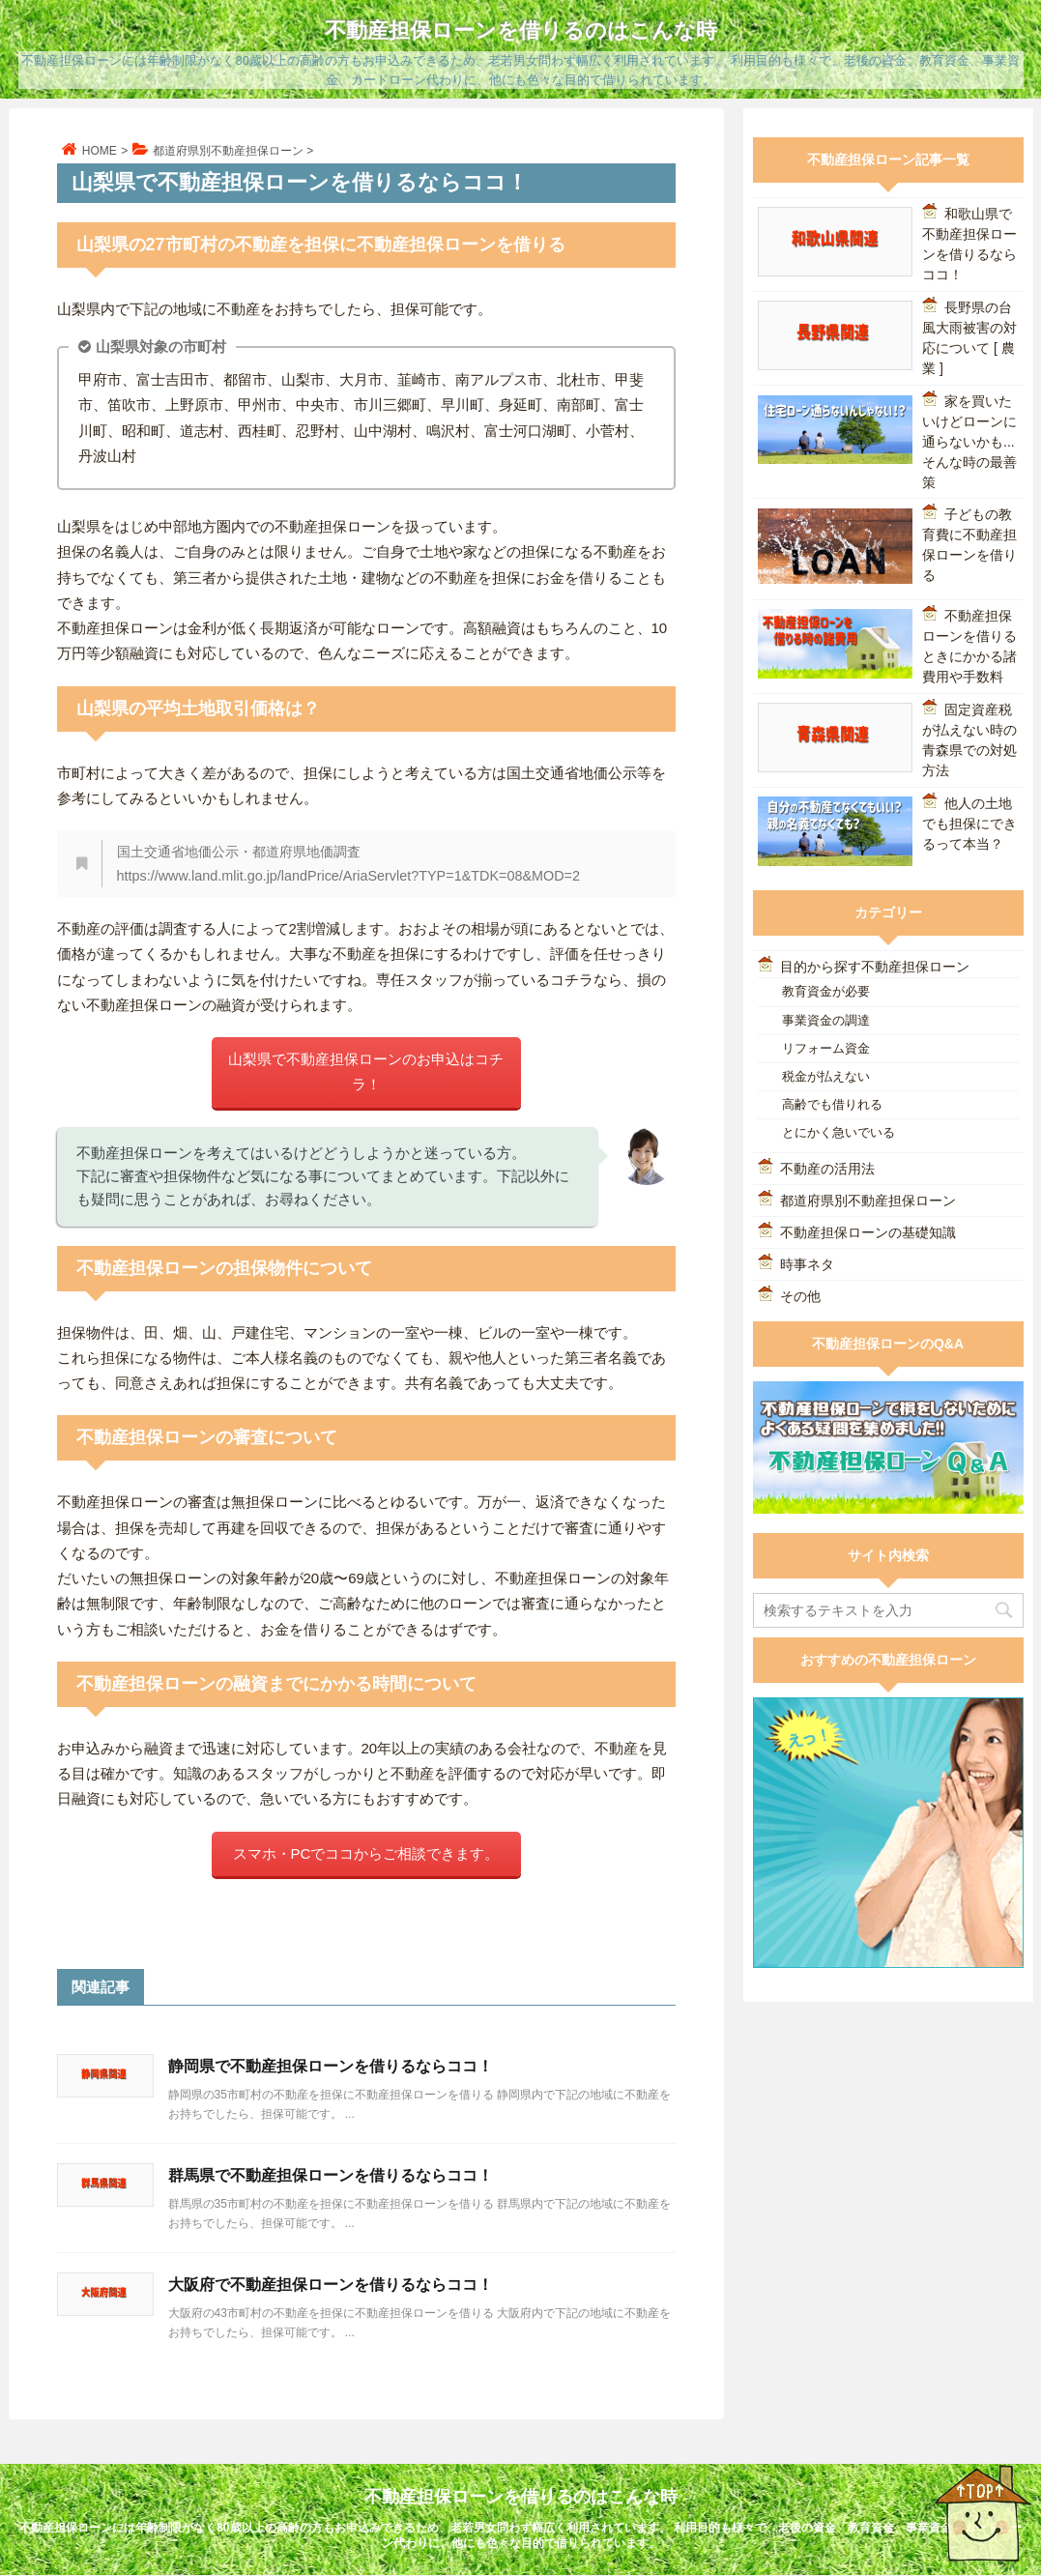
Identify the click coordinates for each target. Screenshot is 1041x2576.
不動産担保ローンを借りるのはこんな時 (521, 30)
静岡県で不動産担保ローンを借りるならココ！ (330, 2066)
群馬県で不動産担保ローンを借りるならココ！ (330, 2175)
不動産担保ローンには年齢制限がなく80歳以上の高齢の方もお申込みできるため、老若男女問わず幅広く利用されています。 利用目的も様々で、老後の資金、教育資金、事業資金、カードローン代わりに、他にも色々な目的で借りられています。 (520, 2535)
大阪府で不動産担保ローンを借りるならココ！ (330, 2284)
